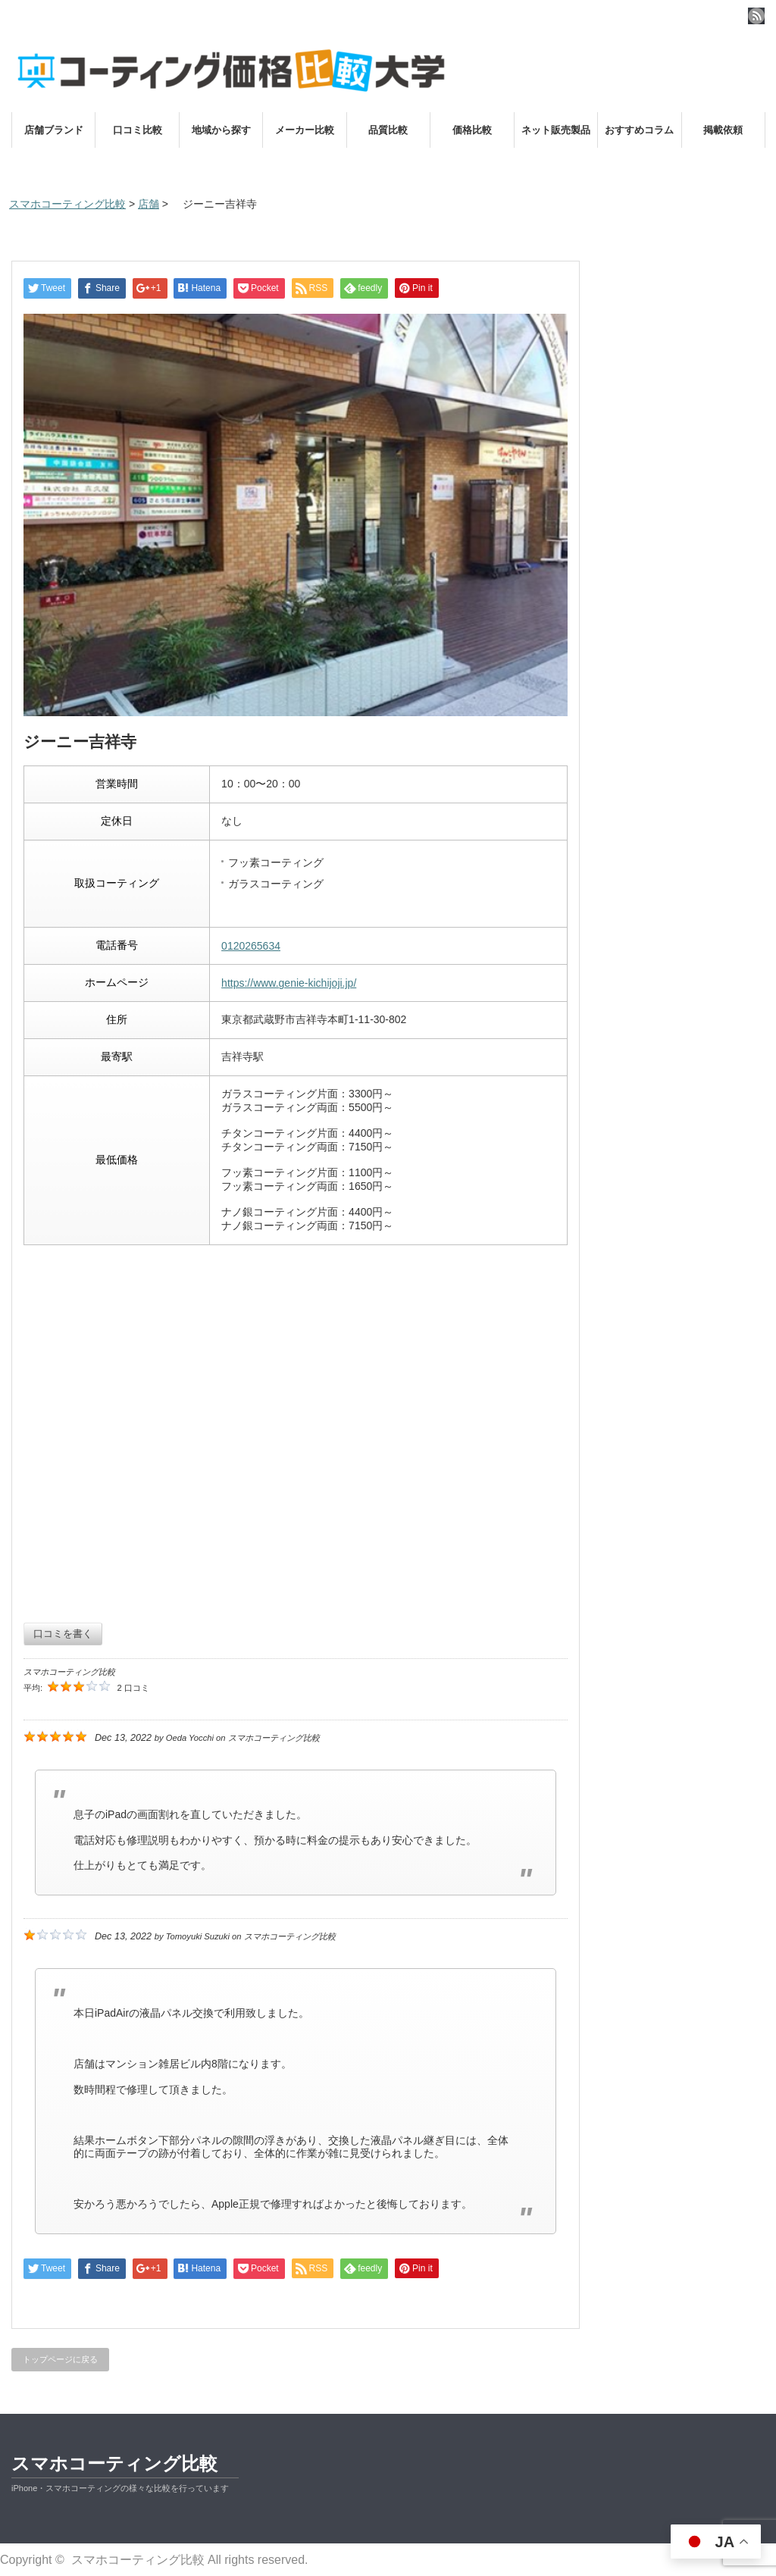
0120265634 (250, 946)
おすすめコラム (639, 130)
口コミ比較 (137, 130)
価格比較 (472, 130)
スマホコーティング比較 (114, 2463)
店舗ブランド (53, 130)
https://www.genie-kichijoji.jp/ (288, 983)
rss (756, 16)
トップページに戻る (60, 2359)
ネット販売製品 (555, 130)
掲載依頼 (723, 130)
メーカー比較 (304, 130)
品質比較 (388, 130)
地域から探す (221, 130)
